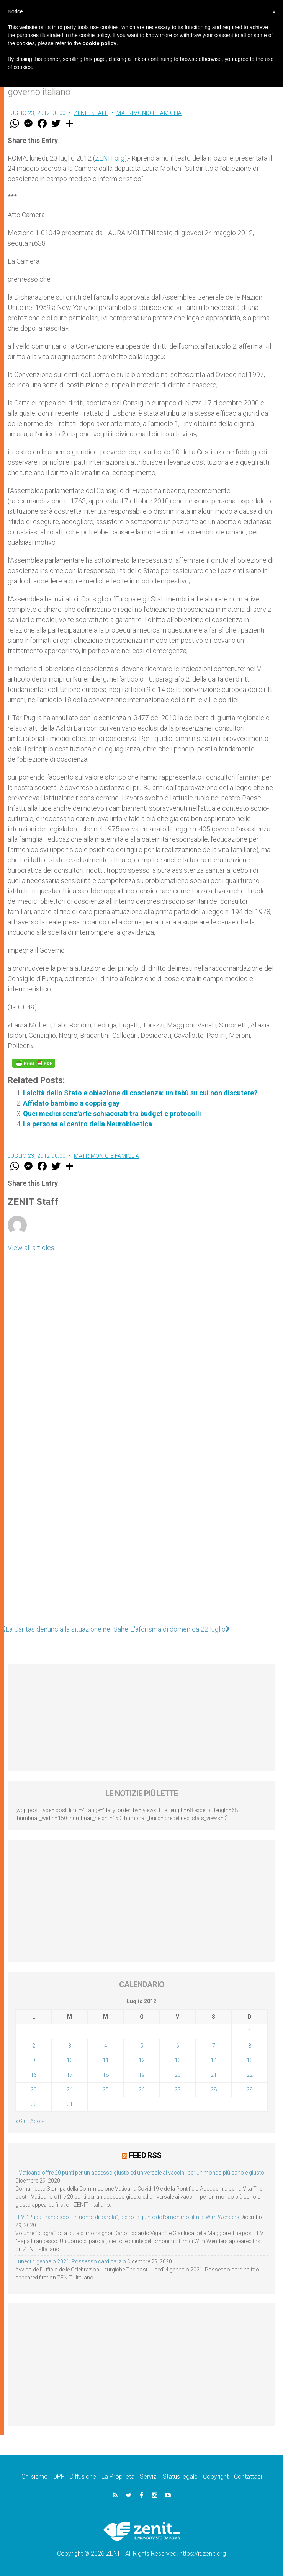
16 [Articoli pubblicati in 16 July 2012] (34, 2075)
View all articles (31, 1248)
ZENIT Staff (91, 113)
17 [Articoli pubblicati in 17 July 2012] (70, 2075)
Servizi (148, 2476)
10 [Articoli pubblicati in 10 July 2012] (70, 2060)
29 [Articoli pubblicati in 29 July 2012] (250, 2089)
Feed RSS (145, 2155)
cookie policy (99, 43)
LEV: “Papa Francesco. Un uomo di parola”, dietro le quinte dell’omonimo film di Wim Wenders (127, 2217)
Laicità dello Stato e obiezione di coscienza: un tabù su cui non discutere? (140, 1093)
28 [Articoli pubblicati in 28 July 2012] (214, 2089)
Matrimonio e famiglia (149, 113)
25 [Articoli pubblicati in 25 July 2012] (106, 2089)
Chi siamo (34, 2476)
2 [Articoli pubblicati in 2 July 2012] (33, 2046)
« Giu (21, 2121)
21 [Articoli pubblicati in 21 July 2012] (214, 2075)
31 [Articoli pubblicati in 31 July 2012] (70, 2104)
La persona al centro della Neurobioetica (87, 1124)
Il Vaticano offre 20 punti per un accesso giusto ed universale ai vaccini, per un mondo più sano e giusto (139, 2173)
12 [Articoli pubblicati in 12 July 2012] (142, 2060)
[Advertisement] (141, 1566)
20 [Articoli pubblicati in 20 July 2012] (178, 2075)
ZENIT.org (109, 158)
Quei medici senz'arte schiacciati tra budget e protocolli (112, 1113)
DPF (58, 2476)
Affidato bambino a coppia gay (71, 1103)
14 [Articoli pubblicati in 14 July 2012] (214, 2060)
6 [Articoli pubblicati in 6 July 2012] (177, 2046)
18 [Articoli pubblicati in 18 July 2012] (106, 2075)
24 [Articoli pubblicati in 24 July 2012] (70, 2089)
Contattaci (248, 2476)
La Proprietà (117, 2476)
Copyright (216, 2476)
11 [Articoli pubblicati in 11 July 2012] (106, 2060)
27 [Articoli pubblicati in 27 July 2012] (178, 2089)
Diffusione (83, 2476)
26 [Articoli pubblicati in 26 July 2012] (142, 2089)
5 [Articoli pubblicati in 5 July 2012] (141, 2046)
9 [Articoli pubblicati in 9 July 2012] (33, 2060)
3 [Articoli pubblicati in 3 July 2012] (69, 2046)
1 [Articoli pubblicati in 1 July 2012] (249, 2031)
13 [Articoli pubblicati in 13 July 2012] (178, 2060)
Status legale (180, 2476)
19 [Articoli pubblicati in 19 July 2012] (142, 2075)
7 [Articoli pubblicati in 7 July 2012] (213, 2046)
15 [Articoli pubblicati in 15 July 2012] (250, 2060)
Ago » (37, 2121)
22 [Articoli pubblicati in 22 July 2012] (250, 2075)
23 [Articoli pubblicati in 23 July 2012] (34, 2089)
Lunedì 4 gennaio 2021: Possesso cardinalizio (70, 2261)
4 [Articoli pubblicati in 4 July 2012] (105, 2046)
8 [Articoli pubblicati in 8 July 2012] (249, 2046)
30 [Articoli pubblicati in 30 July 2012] (34, 2104)
